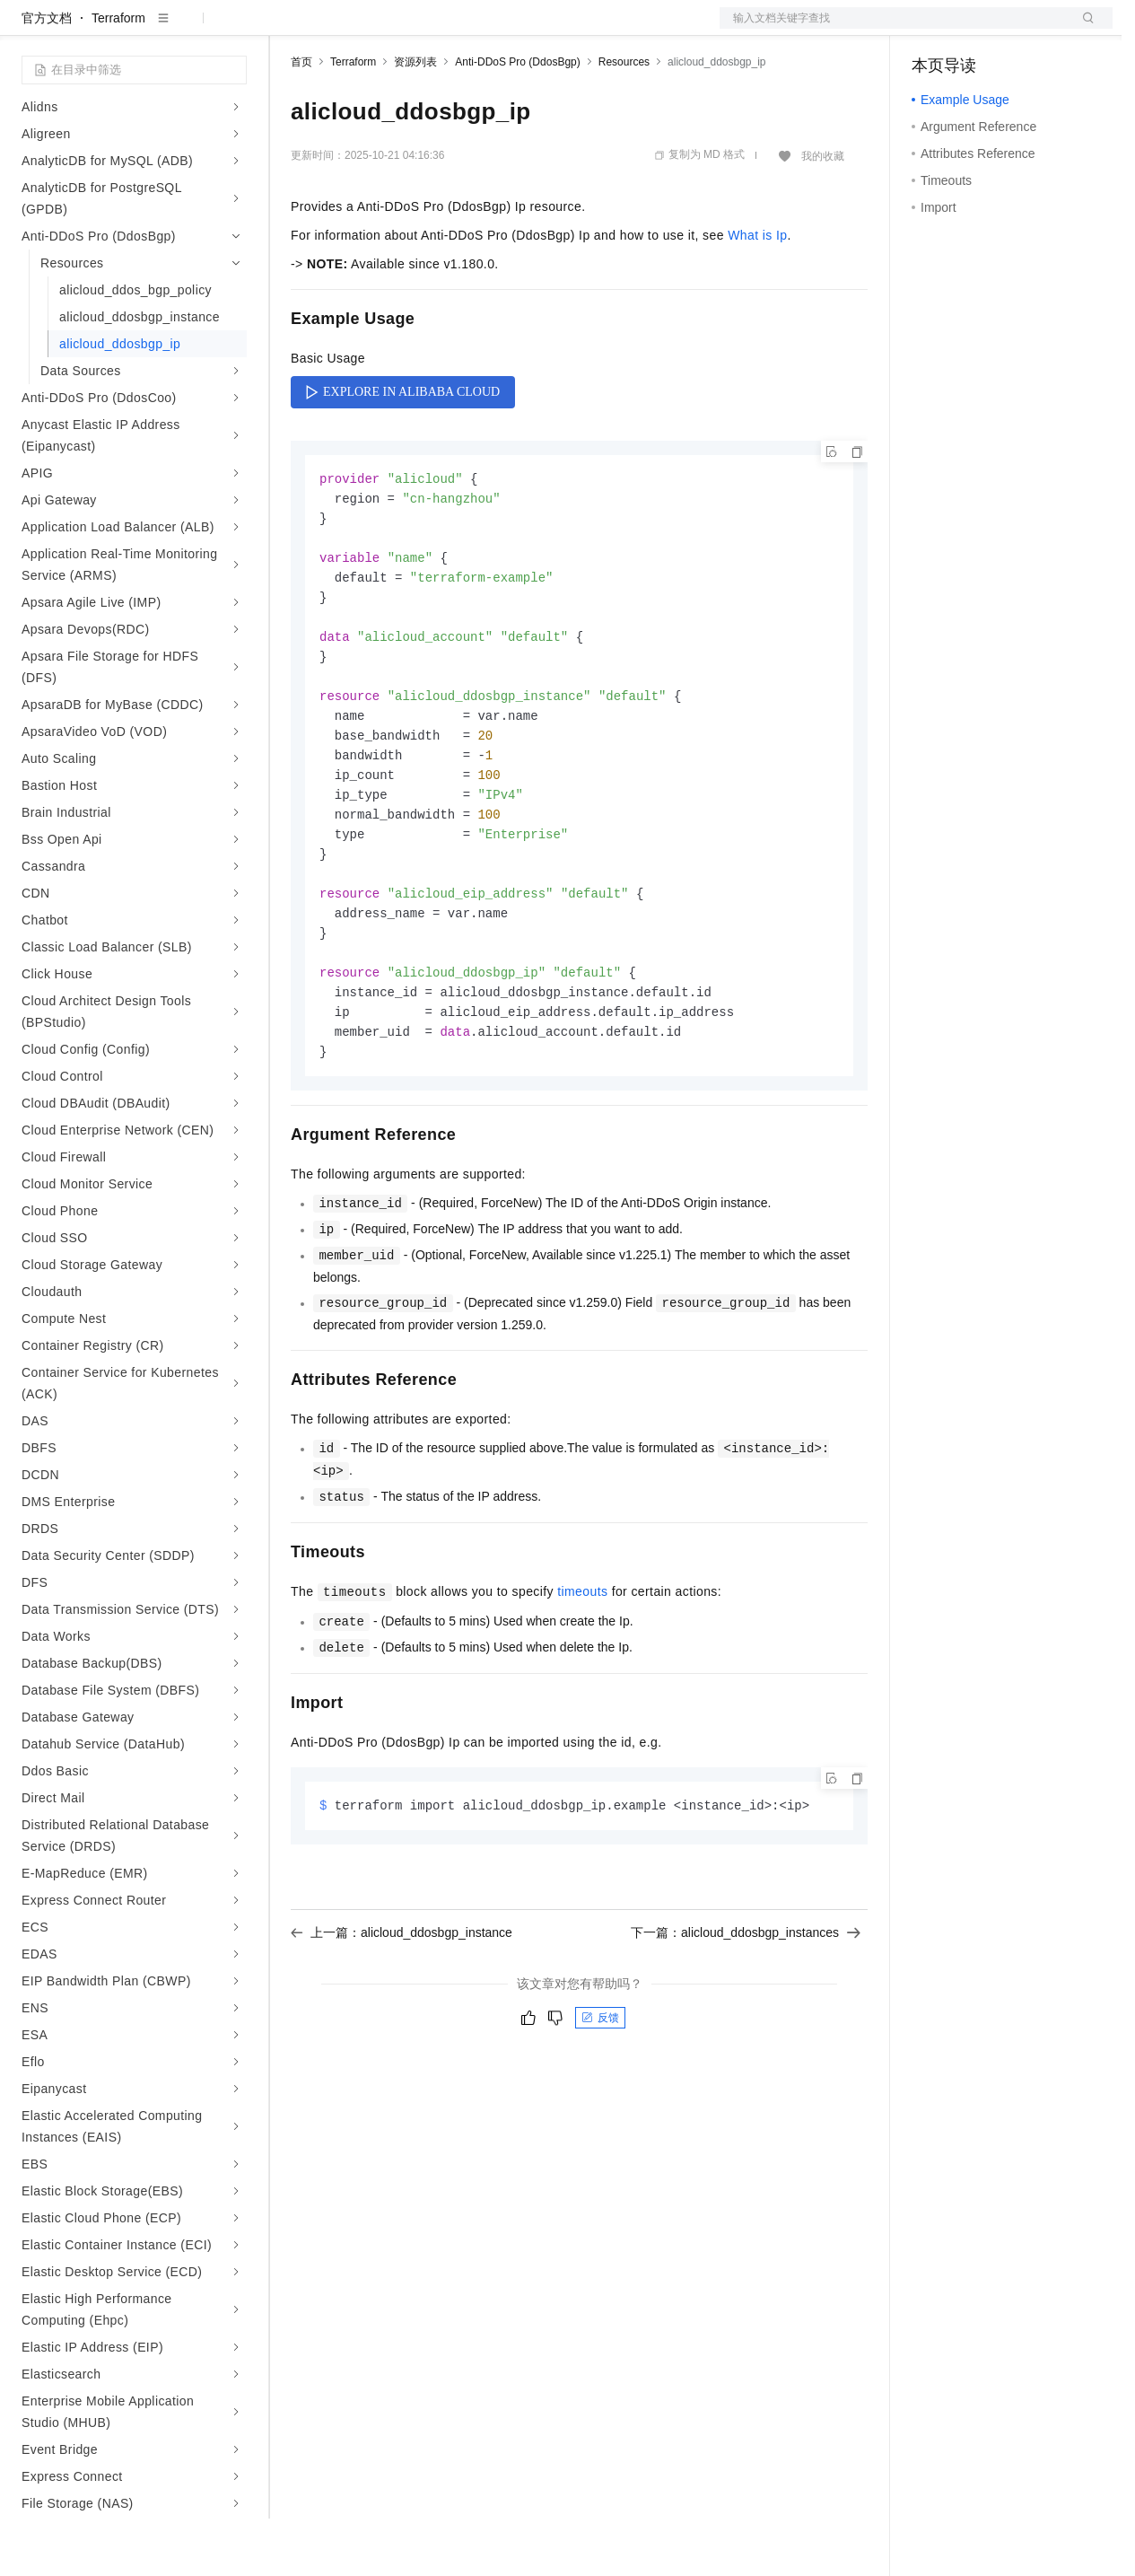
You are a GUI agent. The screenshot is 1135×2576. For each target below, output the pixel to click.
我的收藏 (822, 213)
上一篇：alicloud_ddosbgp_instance (401, 2018)
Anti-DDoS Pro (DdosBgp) (517, 119)
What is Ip (757, 292)
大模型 (184, 29)
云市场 (437, 29)
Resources (624, 119)
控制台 (974, 28)
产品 (233, 29)
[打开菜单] (28, 28)
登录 (1083, 28)
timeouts (582, 1676)
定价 (387, 29)
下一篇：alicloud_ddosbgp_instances (745, 2018)
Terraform (118, 75)
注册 (1017, 28)
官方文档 (47, 75)
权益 (344, 29)
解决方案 (289, 29)
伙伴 (486, 29)
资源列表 (415, 119)
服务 (529, 29)
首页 (301, 119)
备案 (931, 28)
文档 (893, 28)
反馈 (600, 2103)
